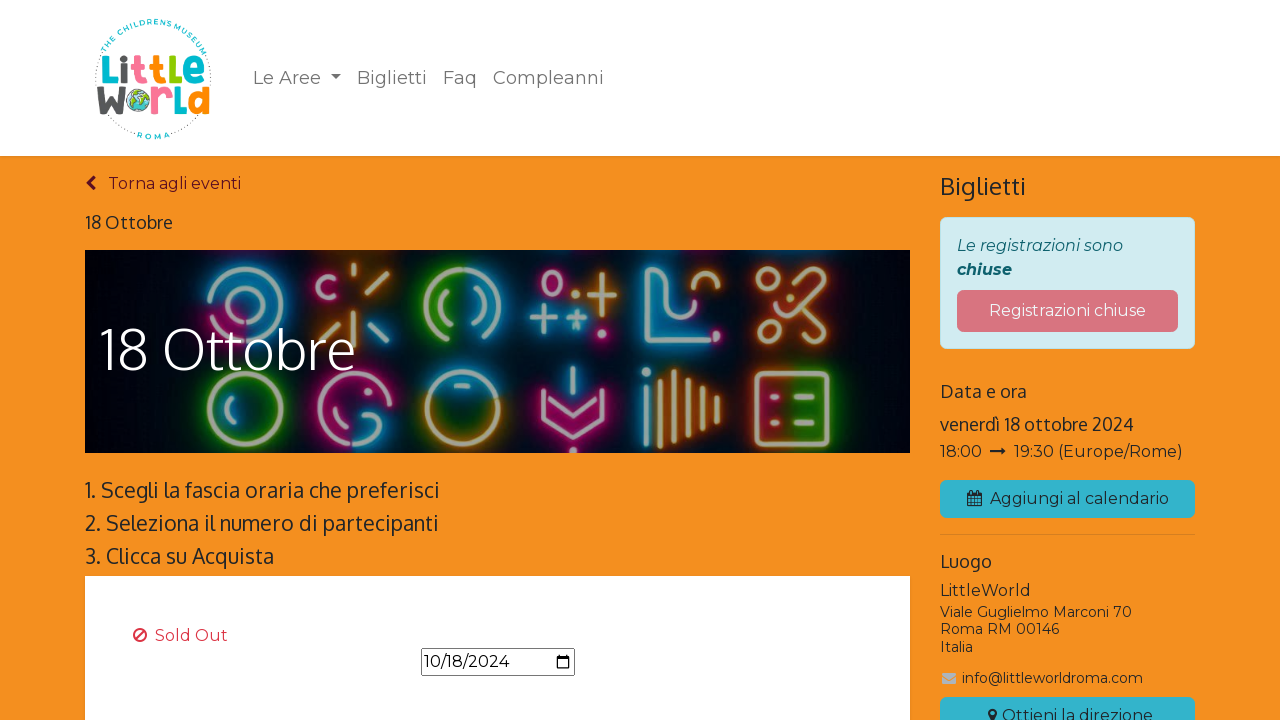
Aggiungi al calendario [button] (1068, 498)
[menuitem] (297, 78)
